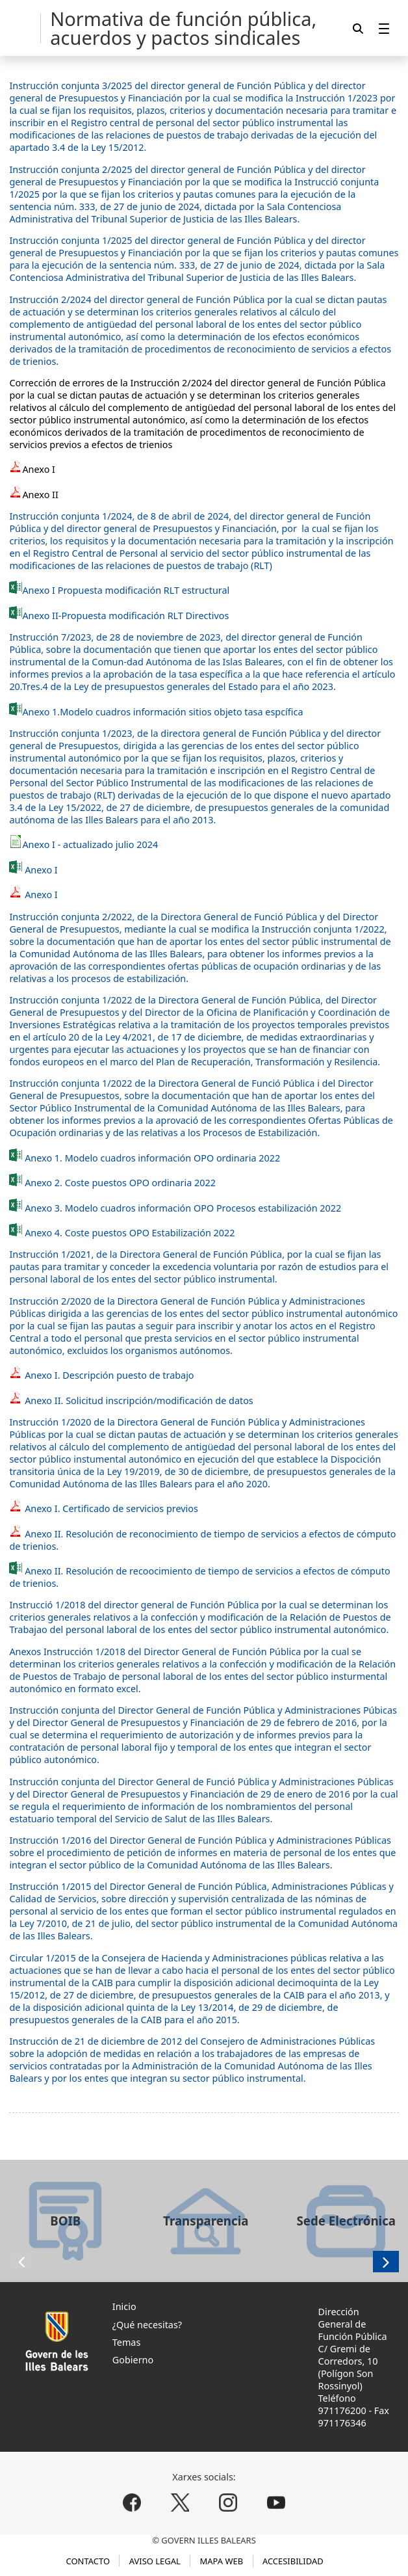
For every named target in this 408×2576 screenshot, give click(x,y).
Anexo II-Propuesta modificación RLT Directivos (119, 615)
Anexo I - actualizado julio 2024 (90, 844)
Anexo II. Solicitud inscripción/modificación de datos (131, 1400)
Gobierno (132, 2360)
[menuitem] (384, 28)
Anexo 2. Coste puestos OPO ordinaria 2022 (119, 1182)
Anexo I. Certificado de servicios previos (103, 1508)
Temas (126, 2342)
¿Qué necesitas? (147, 2324)
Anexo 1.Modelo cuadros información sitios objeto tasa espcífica (162, 712)
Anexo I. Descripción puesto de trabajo (101, 1375)
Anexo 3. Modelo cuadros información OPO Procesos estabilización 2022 (183, 1208)
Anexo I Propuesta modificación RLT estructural (119, 590)
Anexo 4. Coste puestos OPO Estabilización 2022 (130, 1233)
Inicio (124, 2306)
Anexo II (40, 494)
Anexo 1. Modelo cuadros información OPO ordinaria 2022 (152, 1158)
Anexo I (38, 469)
